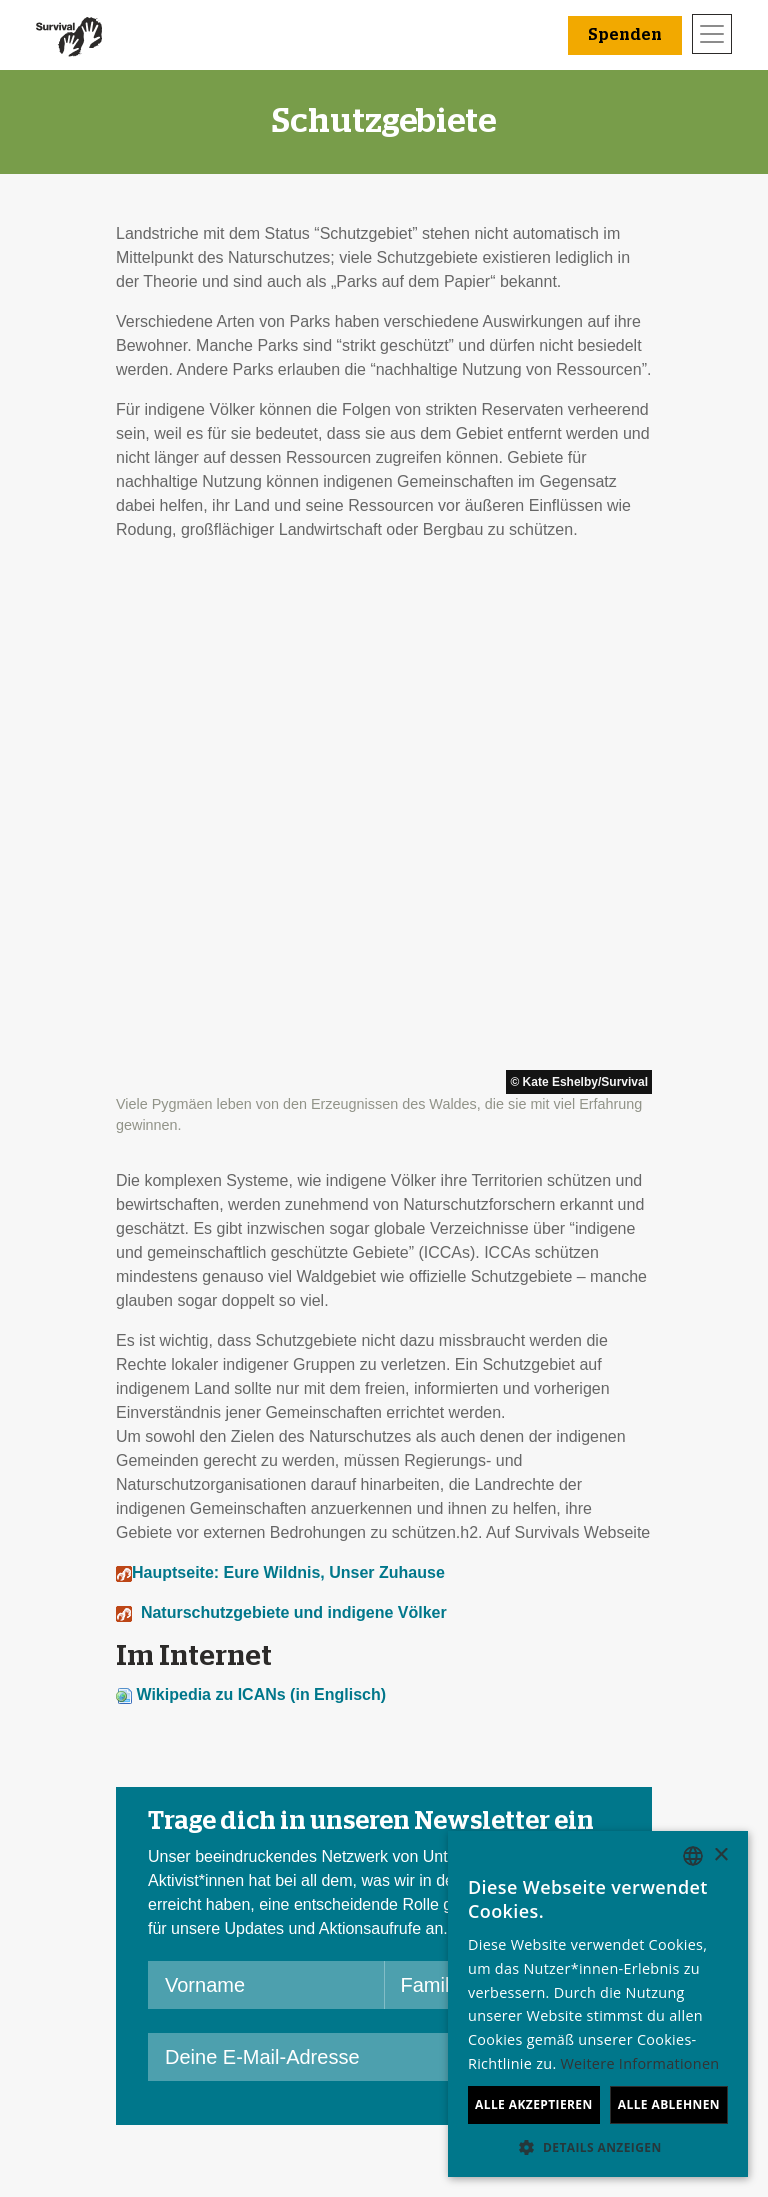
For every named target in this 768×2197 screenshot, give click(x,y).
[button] (598, 2147)
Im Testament (438, 1922)
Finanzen (87, 1898)
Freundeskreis (440, 1850)
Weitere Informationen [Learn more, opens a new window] (640, 2063)
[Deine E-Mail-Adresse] (310, 1545)
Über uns (86, 1850)
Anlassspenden (444, 1874)
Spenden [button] (625, 35)
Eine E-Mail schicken (296, 1898)
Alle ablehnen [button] (669, 2104)
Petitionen (257, 1922)
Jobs (71, 1874)
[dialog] (598, 2004)
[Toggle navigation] (712, 34)
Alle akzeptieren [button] (534, 2104)
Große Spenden (447, 1898)
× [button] (720, 1855)
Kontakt (81, 1970)
